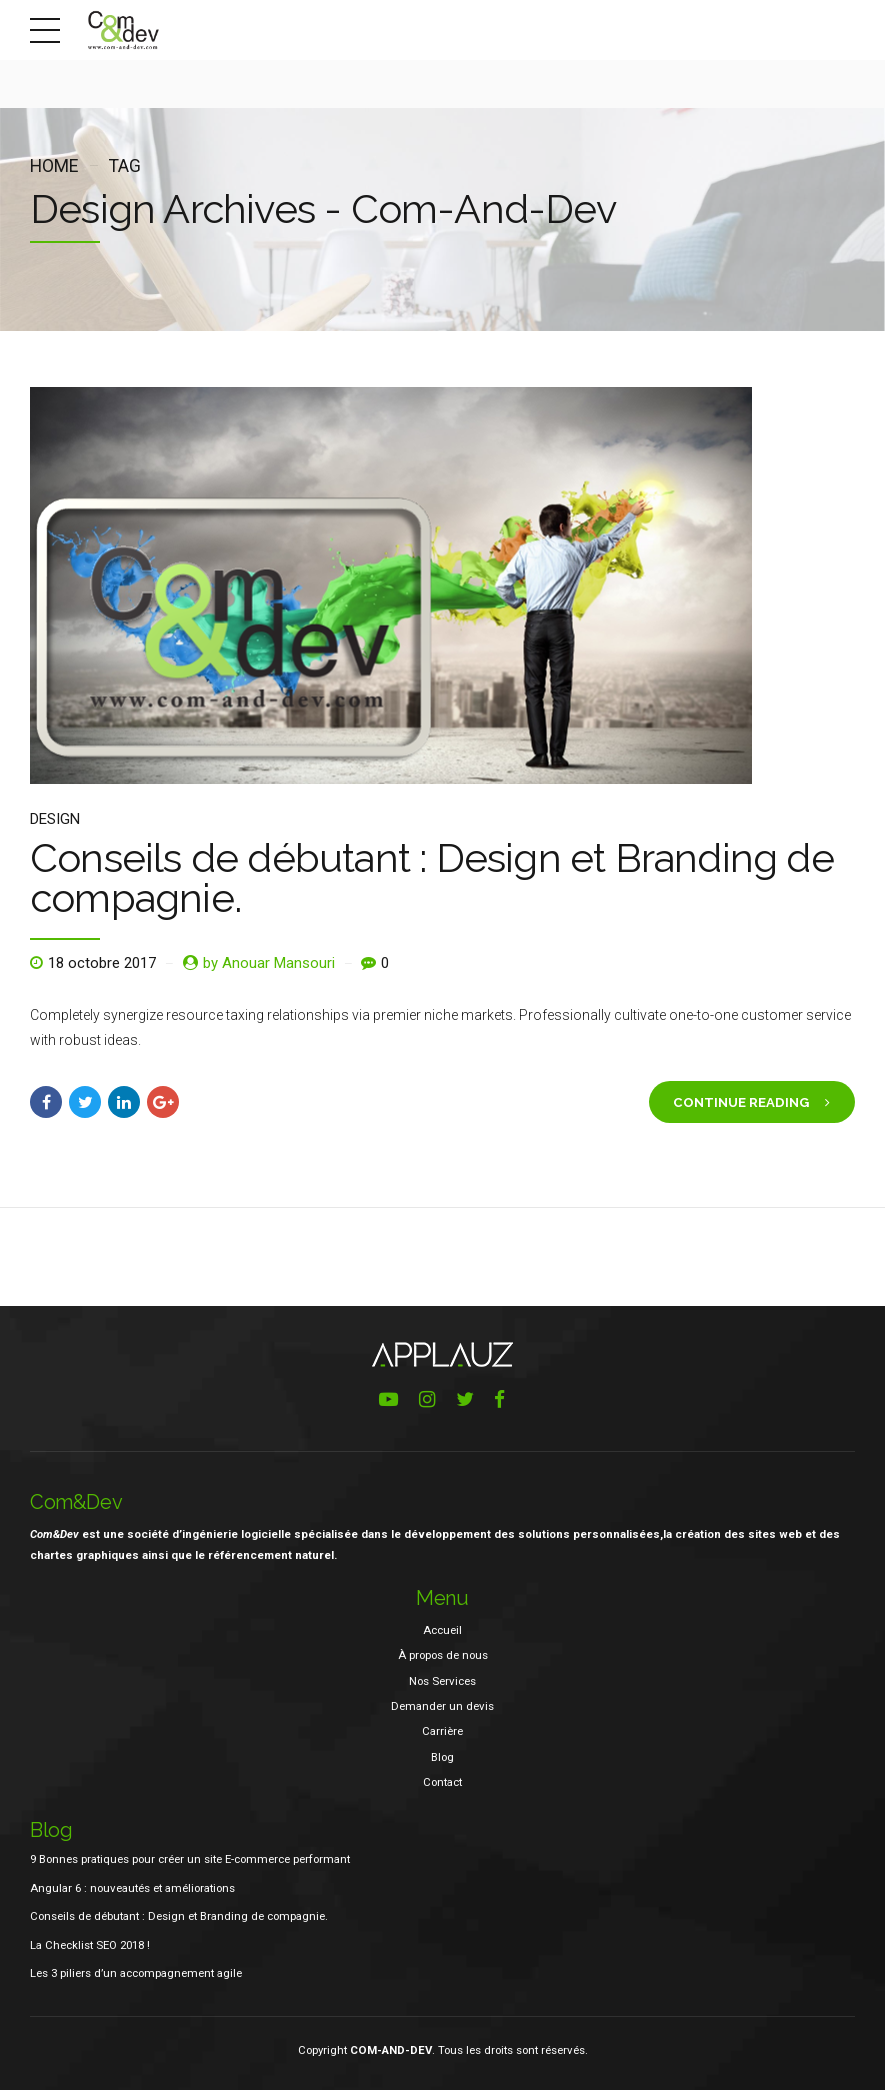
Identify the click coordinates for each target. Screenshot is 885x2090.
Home (54, 166)
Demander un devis (442, 1706)
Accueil (442, 1630)
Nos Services (442, 1681)
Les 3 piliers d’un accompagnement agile (136, 1973)
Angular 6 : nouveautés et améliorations (132, 1888)
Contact (442, 1782)
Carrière (442, 1731)
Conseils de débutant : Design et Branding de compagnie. (432, 877)
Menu (442, 1598)
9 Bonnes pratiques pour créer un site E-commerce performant (190, 1859)
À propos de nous (443, 1655)
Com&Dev (76, 1502)
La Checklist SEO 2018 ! (90, 1945)
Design (55, 819)
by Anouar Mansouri (269, 963)
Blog (442, 1757)
